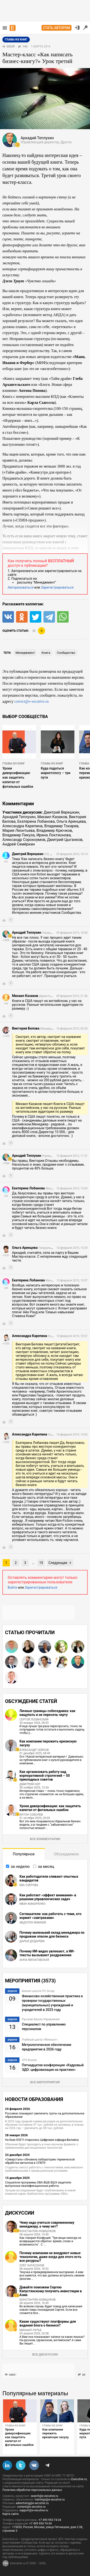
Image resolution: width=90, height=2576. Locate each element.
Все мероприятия (45, 2082)
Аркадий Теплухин (19, 817)
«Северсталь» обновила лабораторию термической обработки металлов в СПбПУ (40, 2161)
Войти (12, 1587)
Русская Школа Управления (41, 2019)
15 (41, 1563)
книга (46, 652)
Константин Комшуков (37, 2231)
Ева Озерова (28, 1885)
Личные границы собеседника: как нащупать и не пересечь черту (47, 1713)
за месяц (46, 1866)
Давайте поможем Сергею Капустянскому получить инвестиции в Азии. (50, 2291)
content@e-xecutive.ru (31, 2506)
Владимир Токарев (61, 826)
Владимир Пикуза (18, 835)
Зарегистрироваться (57, 587)
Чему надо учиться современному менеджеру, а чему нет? (46, 2224)
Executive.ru (79, 2479)
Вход (77, 28)
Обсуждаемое (66, 1854)
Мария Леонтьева (18, 830)
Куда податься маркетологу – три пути (55, 772)
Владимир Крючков (54, 830)
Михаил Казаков (52, 817)
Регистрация (85, 28)
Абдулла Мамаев (32, 1922)
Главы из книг (13, 763)
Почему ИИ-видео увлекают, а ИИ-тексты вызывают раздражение (47, 1953)
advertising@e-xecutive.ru (32, 2503)
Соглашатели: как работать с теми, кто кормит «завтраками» (50, 1916)
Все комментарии (45, 1839)
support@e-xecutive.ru (33, 2510)
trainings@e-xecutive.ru (50, 2499)
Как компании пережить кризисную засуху (55, 2433)
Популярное (24, 1854)
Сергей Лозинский (33, 1719)
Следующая (57, 1563)
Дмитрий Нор (29, 1784)
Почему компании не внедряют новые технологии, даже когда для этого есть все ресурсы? (50, 2257)
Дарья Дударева (32, 1941)
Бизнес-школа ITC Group (38, 1991)
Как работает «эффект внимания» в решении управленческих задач (47, 1897)
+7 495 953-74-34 (50, 2520)
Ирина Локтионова (53, 835)
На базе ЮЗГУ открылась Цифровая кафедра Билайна (42, 2140)
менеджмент (25, 652)
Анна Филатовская (34, 1960)
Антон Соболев (31, 1814)
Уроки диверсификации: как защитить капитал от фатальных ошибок (17, 777)
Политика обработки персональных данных (32, 2490)
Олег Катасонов (31, 2265)
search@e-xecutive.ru (44, 2496)
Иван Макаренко (32, 1903)
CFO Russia (29, 2060)
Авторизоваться (20, 587)
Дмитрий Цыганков (65, 839)
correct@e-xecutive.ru (31, 701)
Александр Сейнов (34, 1750)
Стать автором (56, 28)
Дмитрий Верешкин (61, 812)
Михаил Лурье (30, 2330)
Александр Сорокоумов (23, 839)
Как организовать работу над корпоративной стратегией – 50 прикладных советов (44, 1775)
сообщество (66, 652)
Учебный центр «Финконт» (40, 2039)
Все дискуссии (45, 2354)
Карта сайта (10, 2514)
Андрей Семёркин (18, 844)
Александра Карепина (22, 826)
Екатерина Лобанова (36, 821)
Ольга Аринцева (71, 821)
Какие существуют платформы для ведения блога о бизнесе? (47, 2323)
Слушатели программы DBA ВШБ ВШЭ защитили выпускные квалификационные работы (38, 2184)
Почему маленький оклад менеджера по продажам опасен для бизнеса (51, 1934)
